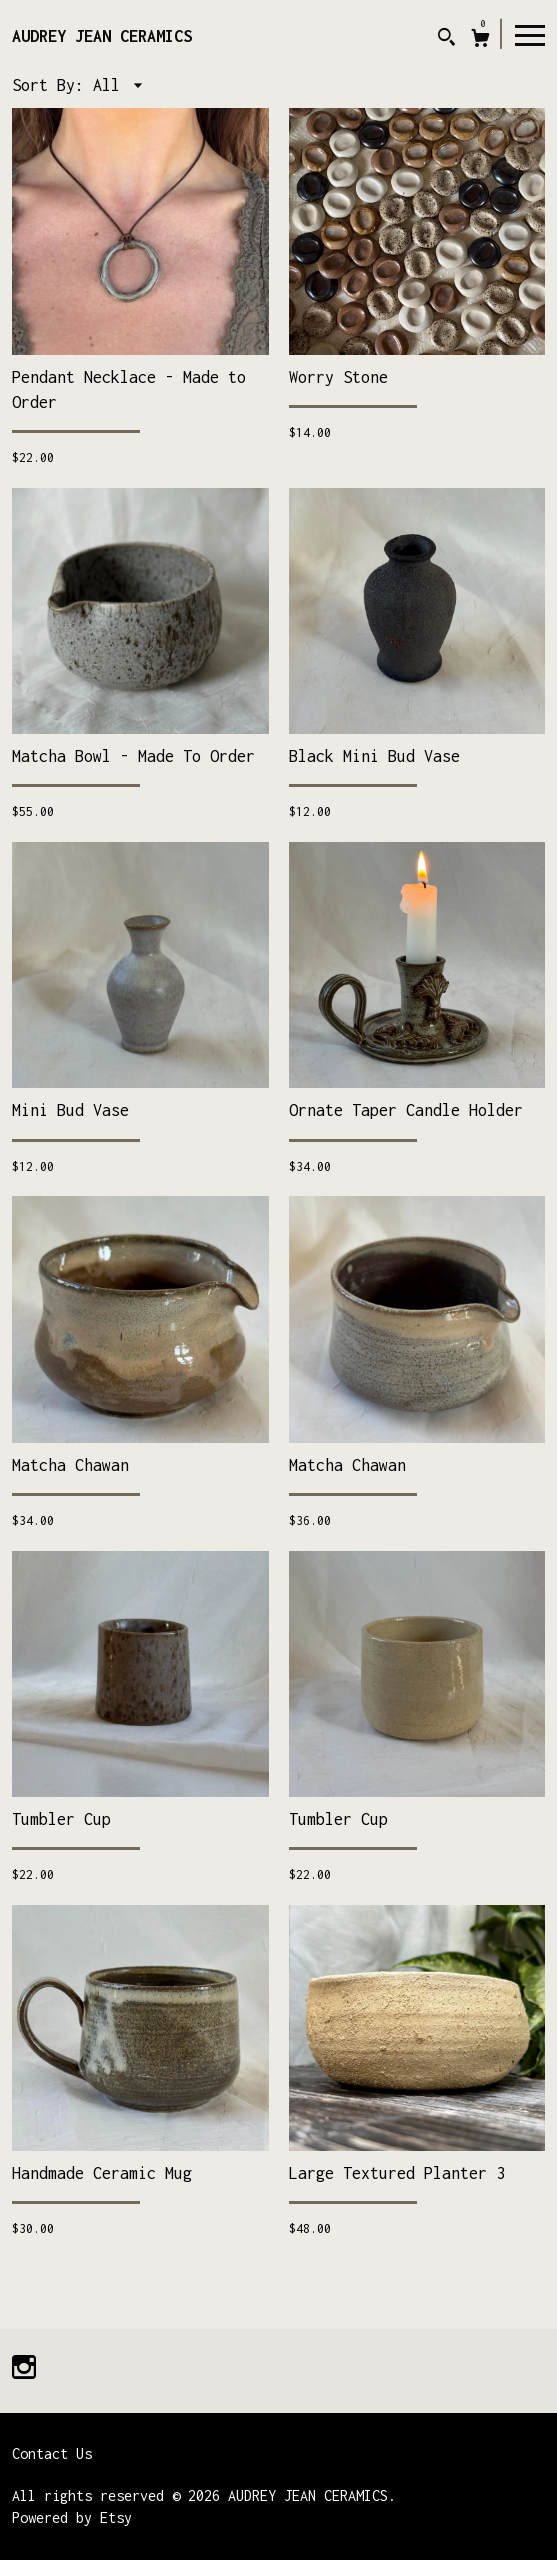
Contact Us (52, 2453)
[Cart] (480, 40)
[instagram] (24, 2369)
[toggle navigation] (530, 34)
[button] (117, 85)
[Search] (446, 39)
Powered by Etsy (72, 2517)
